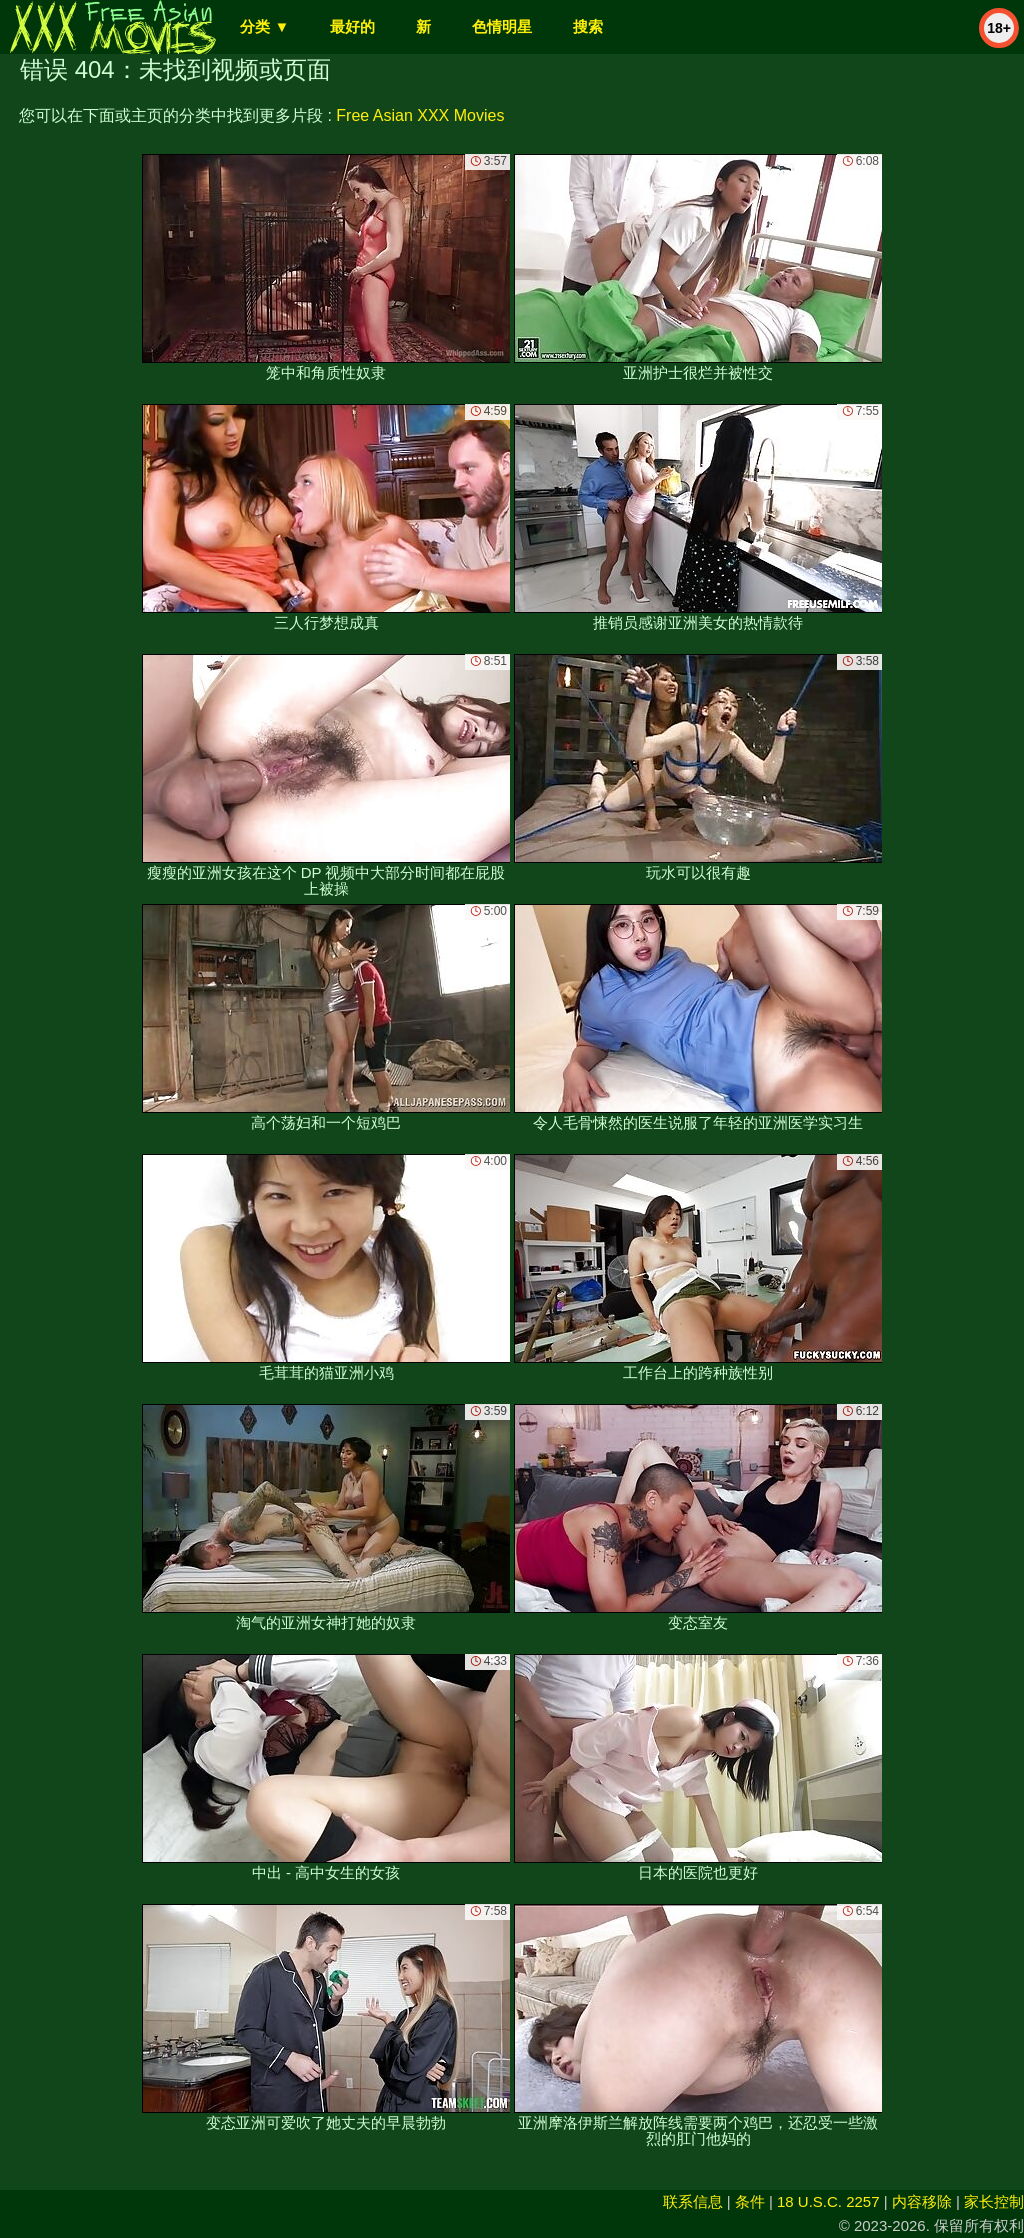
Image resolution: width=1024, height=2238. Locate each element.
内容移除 (922, 2201)
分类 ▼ (264, 26)
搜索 (588, 26)
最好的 (352, 26)
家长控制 (994, 2201)
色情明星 (502, 26)
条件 (750, 2201)
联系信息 (693, 2201)
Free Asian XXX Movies (420, 115)
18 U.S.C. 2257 (828, 2201)
